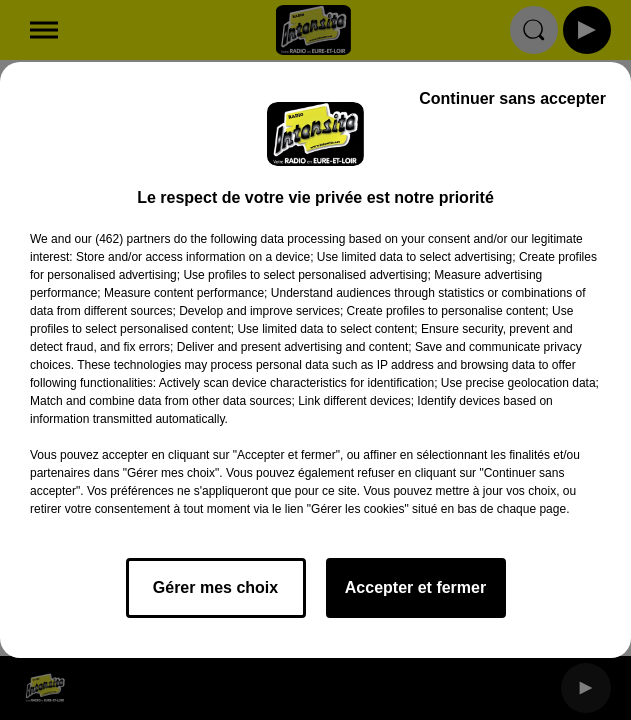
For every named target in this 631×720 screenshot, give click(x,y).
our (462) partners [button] (122, 239)
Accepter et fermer (415, 587)
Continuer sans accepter (512, 98)
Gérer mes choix (215, 587)
